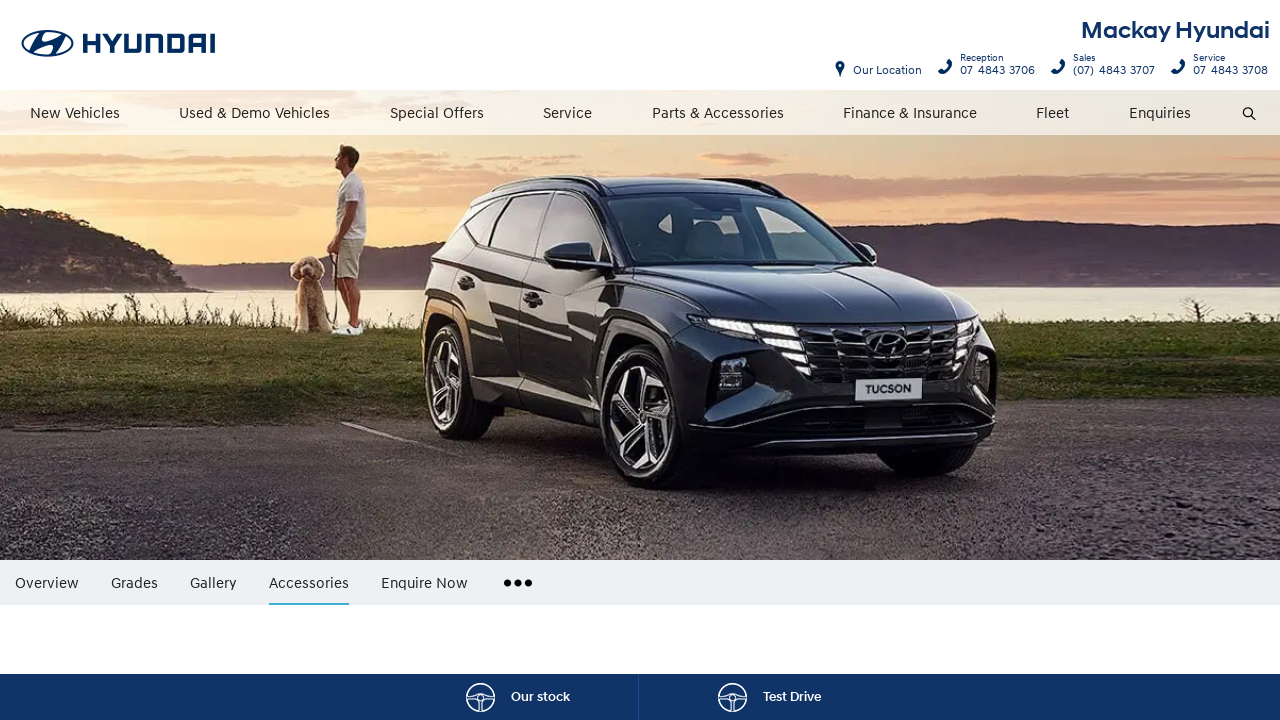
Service (567, 112)
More (513, 575)
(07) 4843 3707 (1109, 67)
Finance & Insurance (910, 112)
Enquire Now (424, 581)
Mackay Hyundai (1175, 30)
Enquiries (1160, 112)
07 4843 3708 (1226, 67)
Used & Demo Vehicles (254, 112)
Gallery (213, 581)
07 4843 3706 (993, 67)
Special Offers (437, 112)
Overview (47, 581)
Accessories (309, 582)
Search (1241, 114)
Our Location (887, 69)
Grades (134, 581)
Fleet (1052, 112)
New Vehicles (75, 112)
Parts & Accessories (718, 112)
